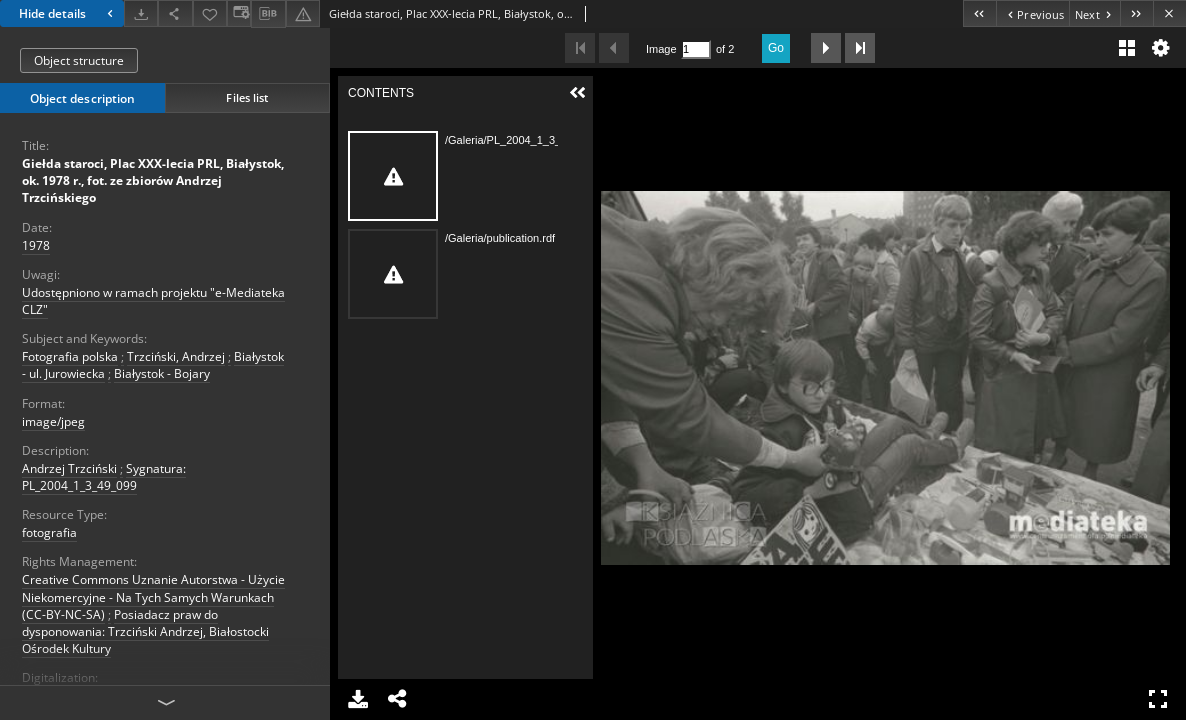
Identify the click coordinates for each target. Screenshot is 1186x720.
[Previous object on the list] (1032, 13)
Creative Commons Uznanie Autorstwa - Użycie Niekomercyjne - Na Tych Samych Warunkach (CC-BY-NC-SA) (153, 596)
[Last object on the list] (1136, 13)
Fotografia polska (70, 356)
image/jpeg (53, 421)
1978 (36, 245)
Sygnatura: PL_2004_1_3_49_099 (104, 477)
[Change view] (239, 13)
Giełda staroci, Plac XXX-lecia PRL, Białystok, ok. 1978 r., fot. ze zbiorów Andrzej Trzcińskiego (153, 180)
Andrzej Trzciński (69, 468)
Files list (247, 97)
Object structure (79, 60)
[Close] (1169, 13)
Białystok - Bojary (162, 373)
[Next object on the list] (1094, 13)
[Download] (141, 13)
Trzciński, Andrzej (176, 356)
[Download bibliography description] (268, 14)
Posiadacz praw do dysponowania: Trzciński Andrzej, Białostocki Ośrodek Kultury (145, 631)
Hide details (68, 13)
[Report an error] (303, 13)
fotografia (49, 532)
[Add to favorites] (210, 13)
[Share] (175, 13)
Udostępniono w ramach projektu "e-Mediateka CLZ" (153, 301)
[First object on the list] (979, 13)
